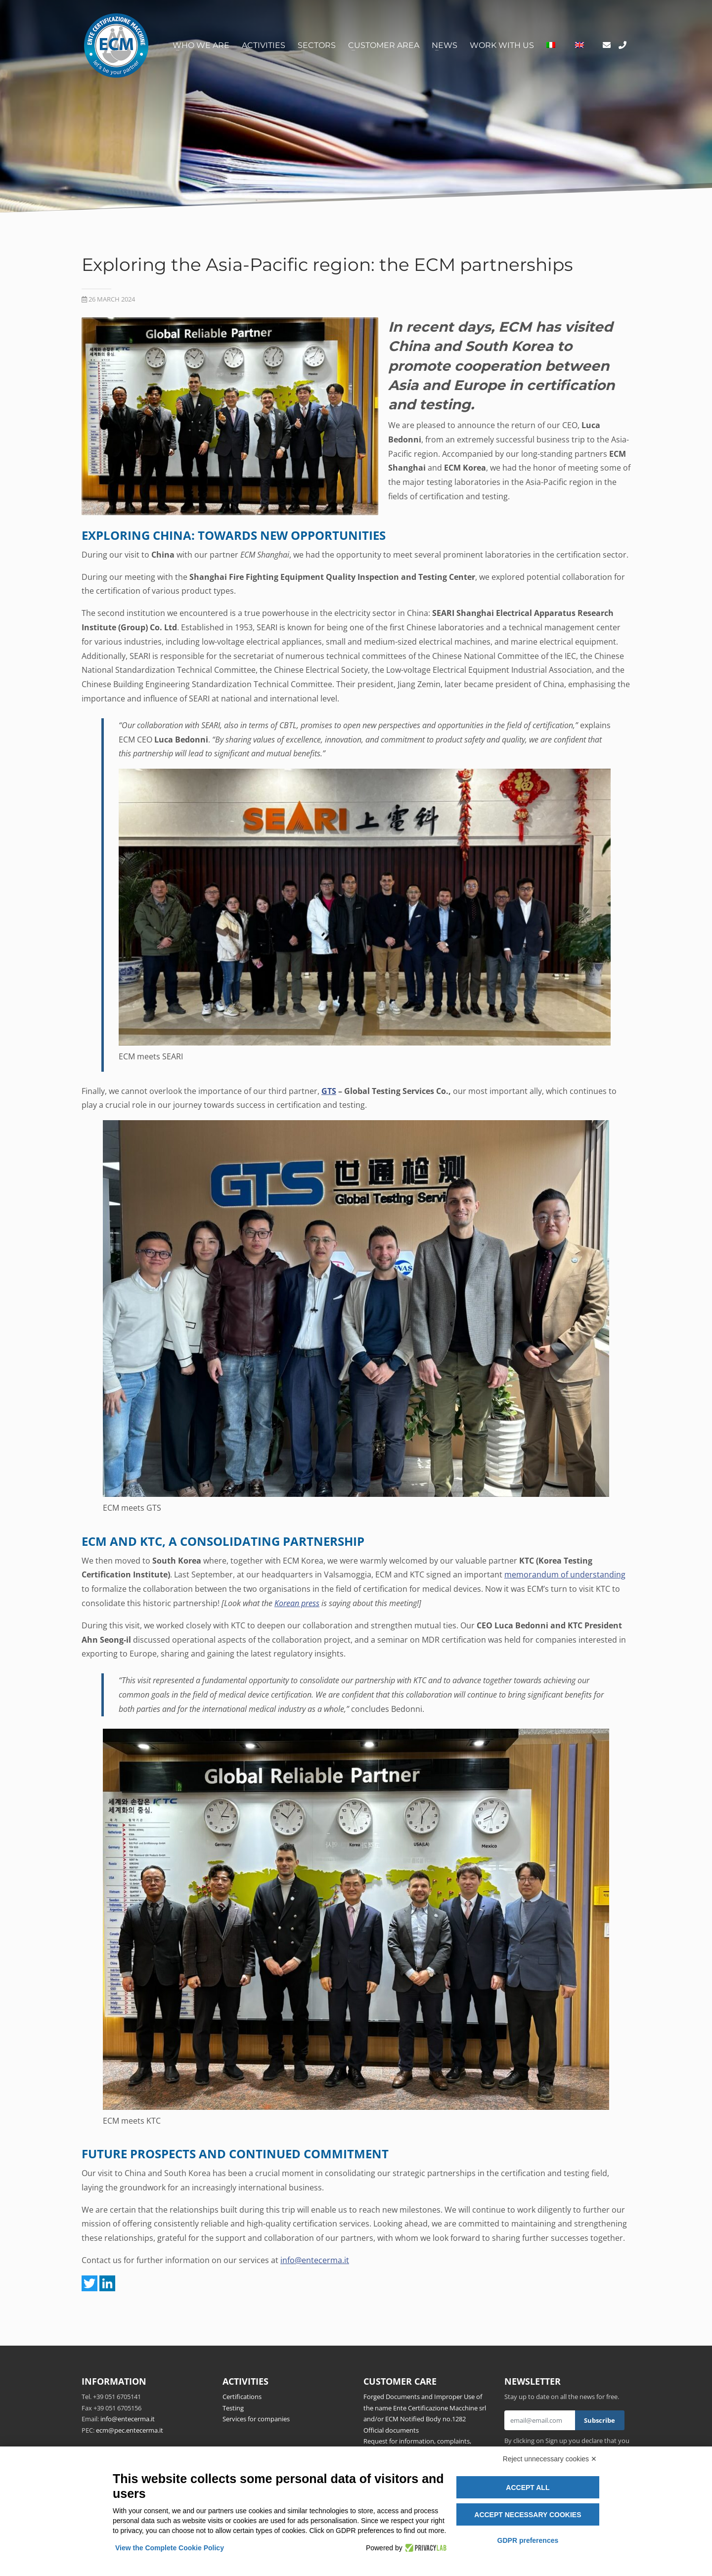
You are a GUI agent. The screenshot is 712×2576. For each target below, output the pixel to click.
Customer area (383, 45)
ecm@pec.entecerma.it (129, 2430)
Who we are (201, 45)
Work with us (502, 45)
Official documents (391, 2430)
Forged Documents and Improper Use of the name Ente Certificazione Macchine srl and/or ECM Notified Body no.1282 (424, 2407)
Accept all (527, 2487)
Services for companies (256, 2418)
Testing (233, 2407)
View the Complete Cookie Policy (169, 2548)
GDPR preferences (528, 2540)
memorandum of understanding (564, 1574)
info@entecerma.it (314, 2260)
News (444, 45)
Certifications (242, 2396)
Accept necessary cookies (527, 2515)
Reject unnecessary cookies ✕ (550, 2459)
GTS (328, 1091)
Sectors (317, 45)
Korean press (296, 1603)
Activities (263, 45)
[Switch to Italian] (550, 45)
